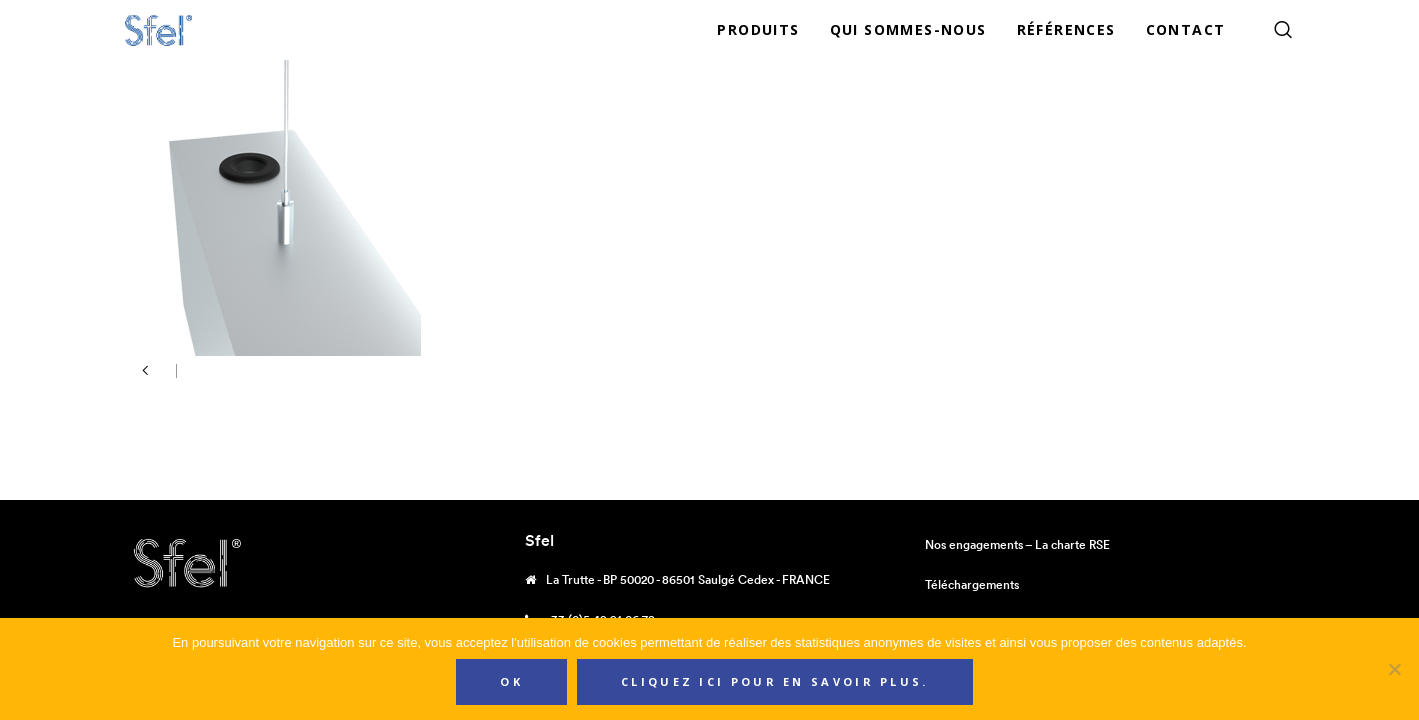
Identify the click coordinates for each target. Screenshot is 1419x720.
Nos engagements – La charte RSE (1017, 544)
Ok (511, 681)
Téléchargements (972, 584)
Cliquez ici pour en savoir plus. (775, 681)
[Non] (1394, 669)
